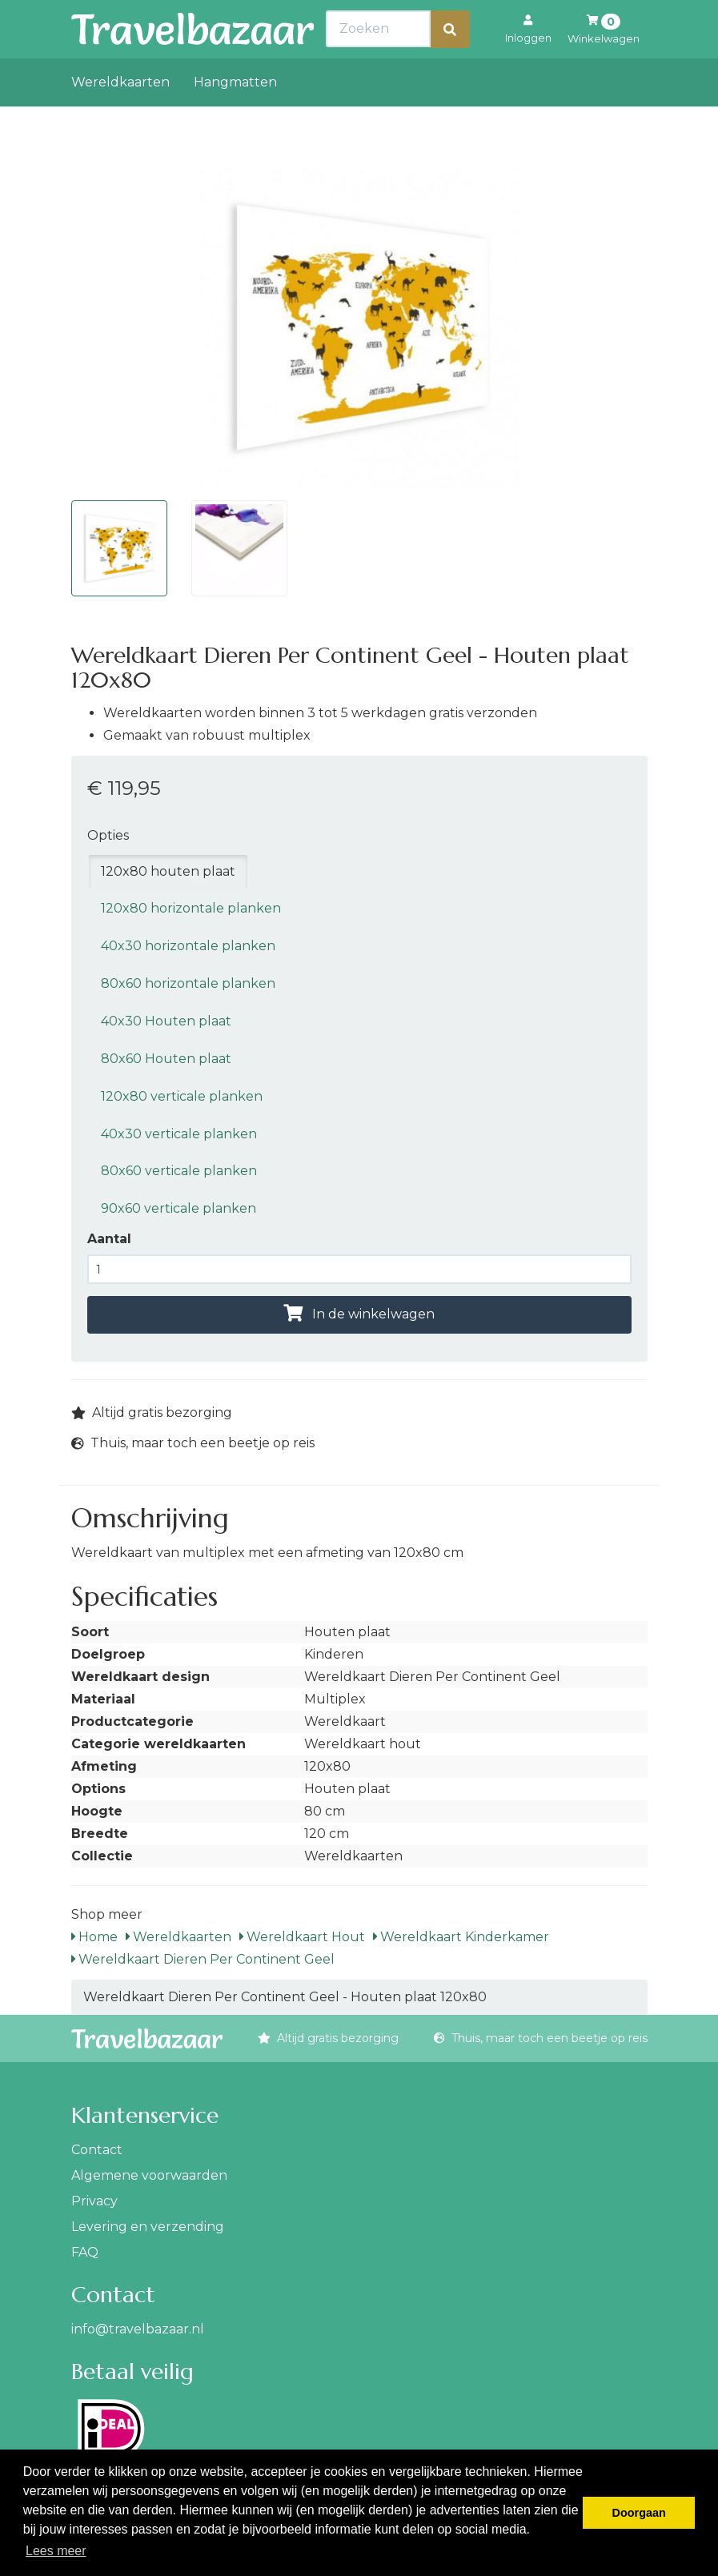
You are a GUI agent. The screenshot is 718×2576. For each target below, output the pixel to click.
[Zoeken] (450, 64)
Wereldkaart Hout (302, 1936)
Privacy (94, 2201)
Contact (96, 2149)
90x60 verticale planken (178, 1208)
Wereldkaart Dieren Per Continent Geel (203, 1959)
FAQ (84, 2252)
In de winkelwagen (359, 1314)
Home (94, 1936)
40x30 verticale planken (179, 1134)
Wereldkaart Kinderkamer (461, 1936)
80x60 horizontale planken (188, 983)
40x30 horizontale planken (188, 945)
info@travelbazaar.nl (137, 2329)
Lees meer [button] (56, 2551)
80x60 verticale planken (179, 1170)
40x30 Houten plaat (166, 1021)
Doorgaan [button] (639, 2512)
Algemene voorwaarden (149, 2175)
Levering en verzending (147, 2226)
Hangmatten (235, 117)
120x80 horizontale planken (191, 908)
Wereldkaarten (120, 117)
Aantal (109, 1238)
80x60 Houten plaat (166, 1058)
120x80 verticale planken (182, 1096)
